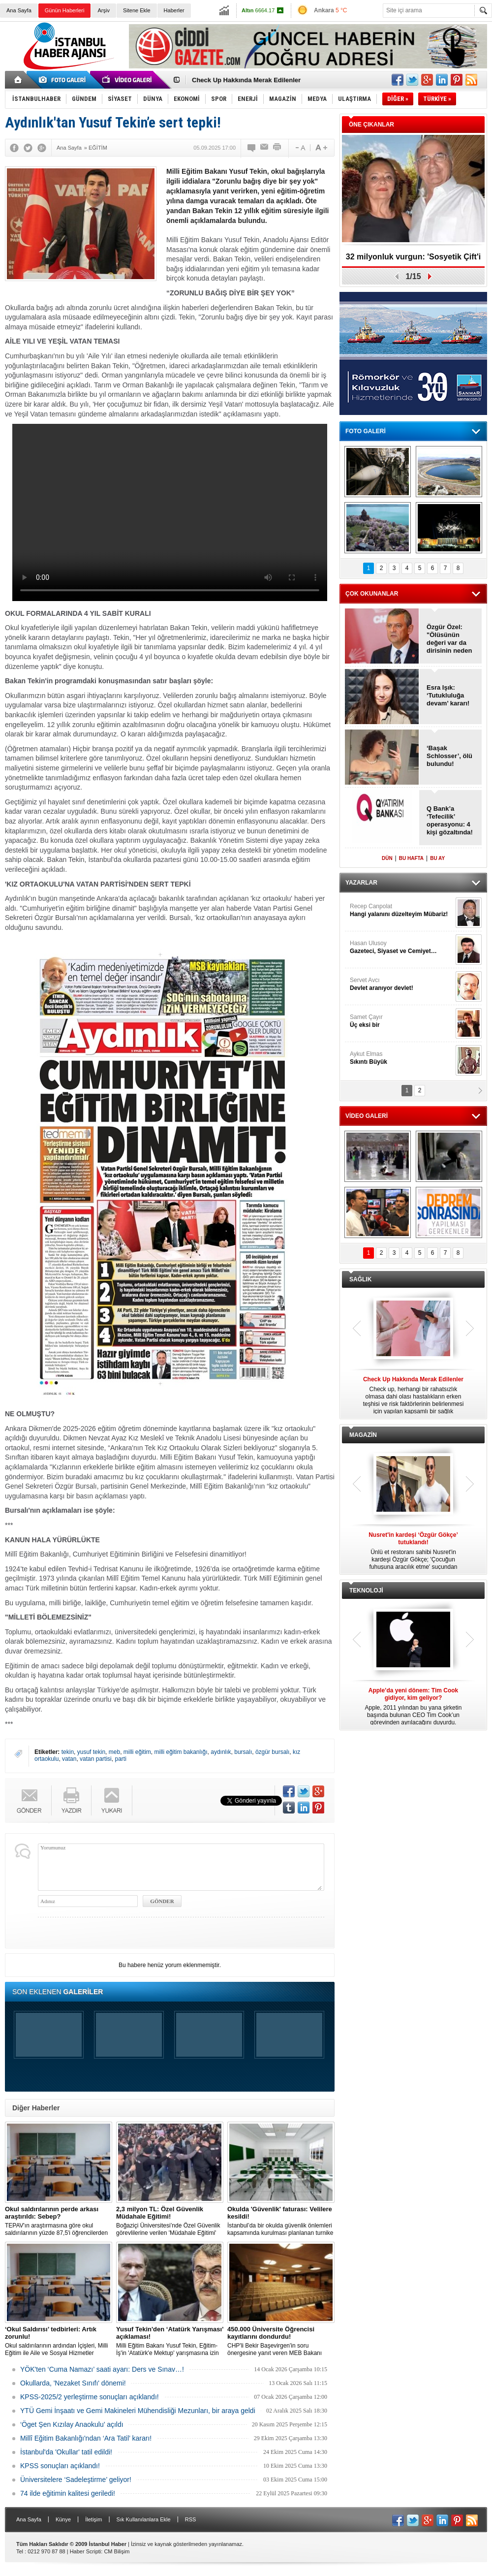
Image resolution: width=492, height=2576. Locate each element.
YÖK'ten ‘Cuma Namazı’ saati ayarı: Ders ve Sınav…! (102, 2369)
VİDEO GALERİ (366, 1116)
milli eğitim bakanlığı (180, 1752)
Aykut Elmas (401, 1058)
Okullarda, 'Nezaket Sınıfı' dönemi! (73, 2383)
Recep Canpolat (401, 910)
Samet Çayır (401, 1021)
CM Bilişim (116, 2551)
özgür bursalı (272, 1752)
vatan (69, 1758)
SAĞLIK (360, 1279)
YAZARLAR (361, 882)
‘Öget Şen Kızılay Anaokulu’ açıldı (71, 2424)
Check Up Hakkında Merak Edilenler (246, 80)
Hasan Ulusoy (401, 947)
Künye (63, 2519)
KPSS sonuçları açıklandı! (60, 2466)
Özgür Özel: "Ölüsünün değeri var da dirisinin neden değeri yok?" (449, 639)
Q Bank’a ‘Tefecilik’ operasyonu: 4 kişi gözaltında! (450, 820)
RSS (190, 2519)
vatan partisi (96, 1758)
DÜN (387, 858)
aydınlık (221, 1752)
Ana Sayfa (18, 10)
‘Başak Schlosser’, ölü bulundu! (449, 755)
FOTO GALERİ (365, 431)
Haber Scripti (85, 2551)
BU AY (437, 858)
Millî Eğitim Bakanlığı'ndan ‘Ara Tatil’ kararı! (86, 2438)
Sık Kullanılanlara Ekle (144, 2519)
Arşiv (103, 10)
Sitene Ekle (137, 10)
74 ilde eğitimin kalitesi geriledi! (67, 2493)
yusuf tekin (91, 1752)
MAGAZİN (363, 1434)
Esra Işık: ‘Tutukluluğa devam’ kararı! (448, 695)
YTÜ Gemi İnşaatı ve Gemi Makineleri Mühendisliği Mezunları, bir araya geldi (137, 2411)
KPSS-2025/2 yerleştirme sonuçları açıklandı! (89, 2397)
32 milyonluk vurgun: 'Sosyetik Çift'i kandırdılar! (413, 260)
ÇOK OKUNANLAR (371, 593)
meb (114, 1752)
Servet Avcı (401, 984)
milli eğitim (137, 1752)
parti (120, 1758)
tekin (68, 1752)
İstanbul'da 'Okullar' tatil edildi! (66, 2452)
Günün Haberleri (65, 10)
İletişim (93, 2519)
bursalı (243, 1752)
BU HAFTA (411, 858)
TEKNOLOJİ (366, 1590)
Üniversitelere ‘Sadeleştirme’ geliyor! (75, 2479)
